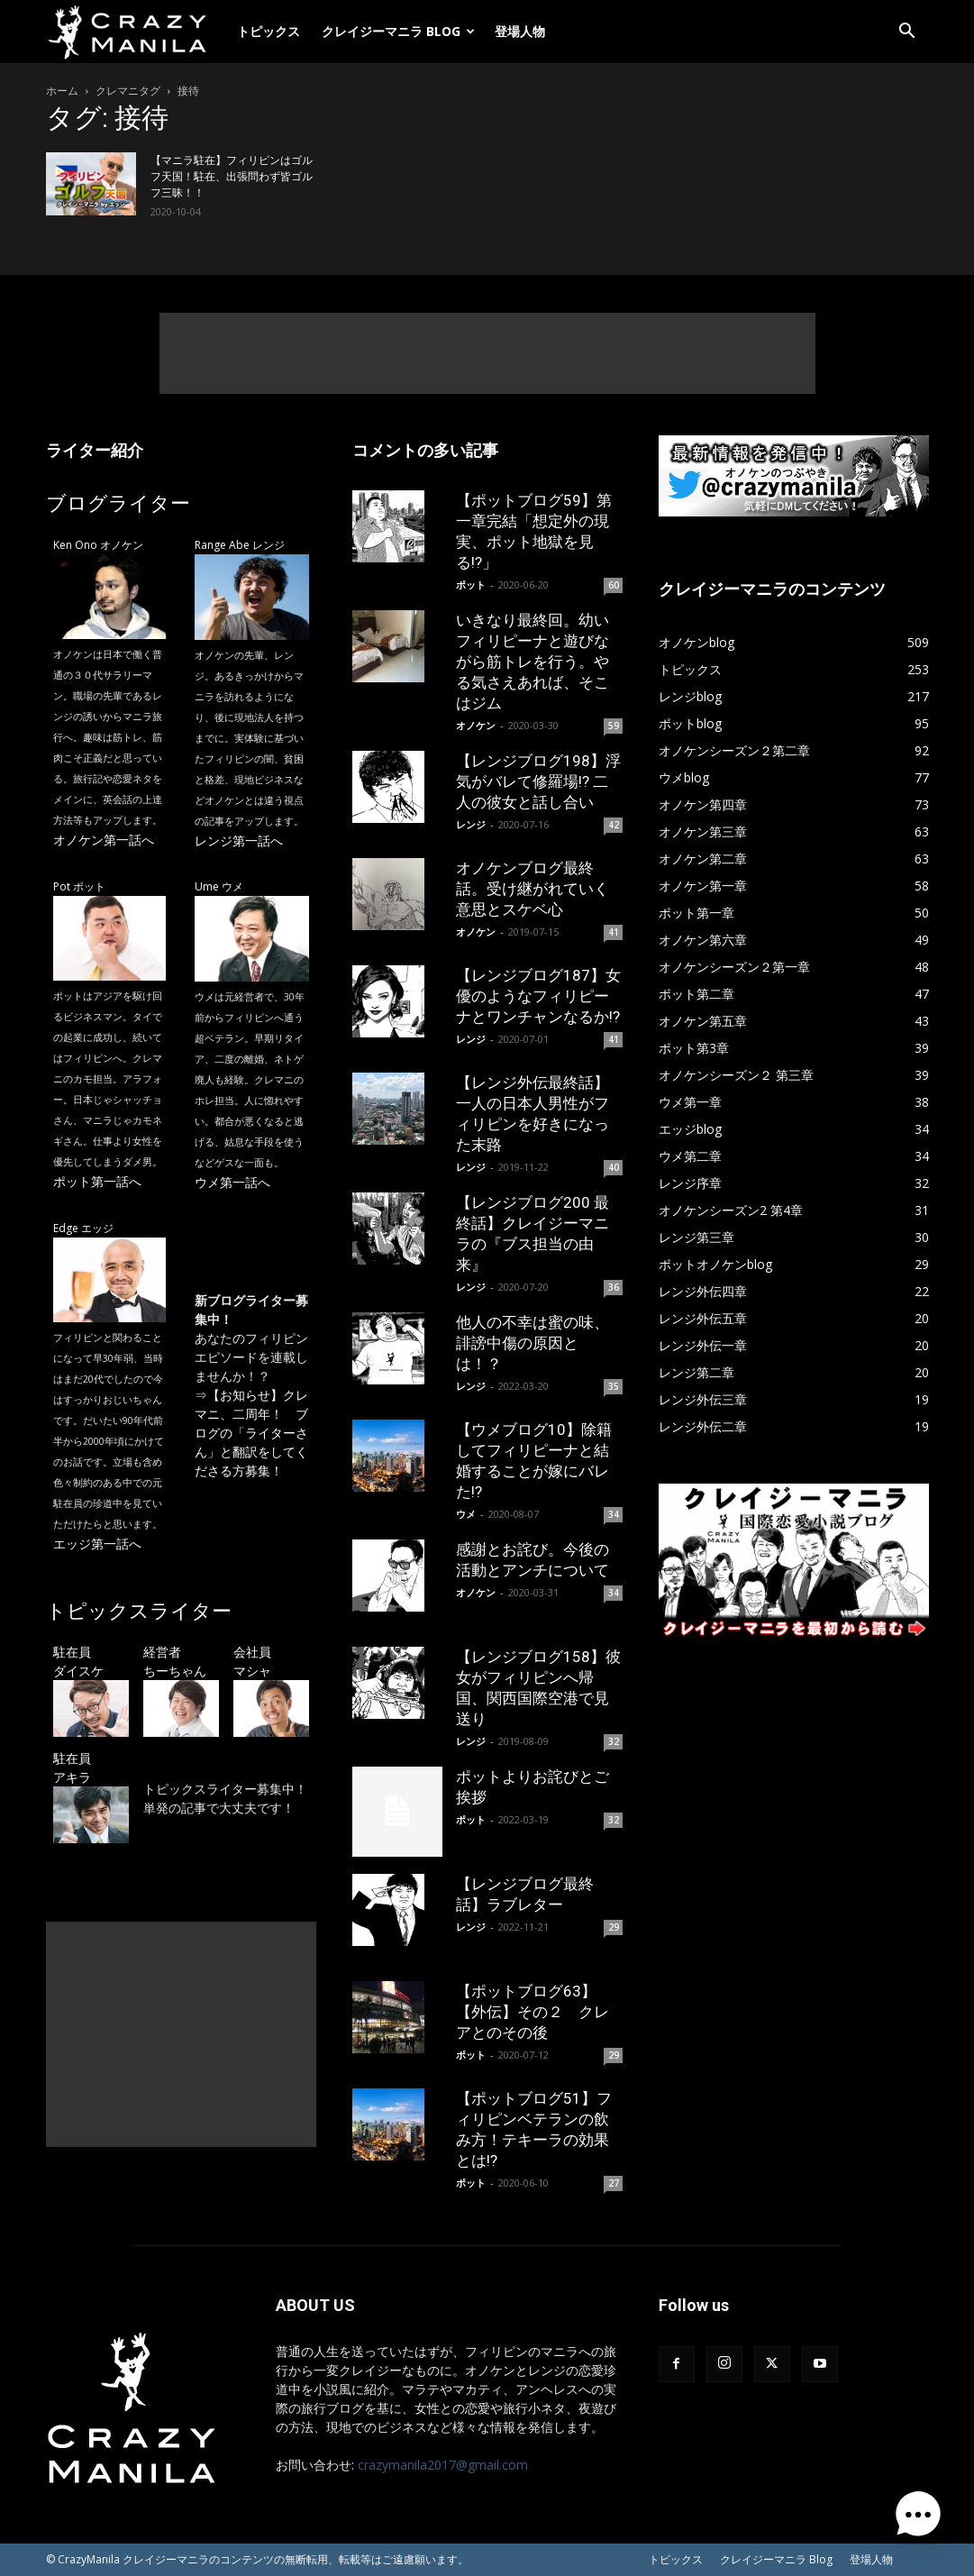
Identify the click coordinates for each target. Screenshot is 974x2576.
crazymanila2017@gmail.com (443, 2464)
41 (613, 932)
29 (613, 1927)
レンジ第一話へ (239, 840)
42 (613, 824)
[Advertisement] (487, 353)
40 (613, 1167)
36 (613, 1287)
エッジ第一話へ (97, 1543)
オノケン (476, 725)
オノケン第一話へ (103, 839)
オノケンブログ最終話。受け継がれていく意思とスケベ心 (532, 888)
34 (613, 1514)
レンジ (471, 824)
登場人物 (520, 31)
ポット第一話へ (97, 1181)
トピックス (268, 31)
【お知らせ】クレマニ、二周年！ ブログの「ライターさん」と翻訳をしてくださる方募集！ (251, 1432)
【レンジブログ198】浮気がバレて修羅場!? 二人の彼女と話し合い (538, 781)
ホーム (62, 90)
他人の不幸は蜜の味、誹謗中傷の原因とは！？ (532, 1343)
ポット (471, 584)
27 (613, 2183)
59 (613, 725)
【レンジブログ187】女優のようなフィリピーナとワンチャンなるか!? (538, 996)
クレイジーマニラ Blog (398, 31)
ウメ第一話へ (232, 1182)
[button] (907, 32)
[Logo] (136, 31)
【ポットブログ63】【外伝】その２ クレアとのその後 (532, 2012)
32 (613, 1741)
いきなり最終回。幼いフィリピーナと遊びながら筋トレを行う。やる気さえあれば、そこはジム (532, 661)
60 (613, 585)
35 (613, 1386)
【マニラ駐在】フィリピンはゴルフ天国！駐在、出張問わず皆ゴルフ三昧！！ (231, 176)
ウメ (466, 1514)
